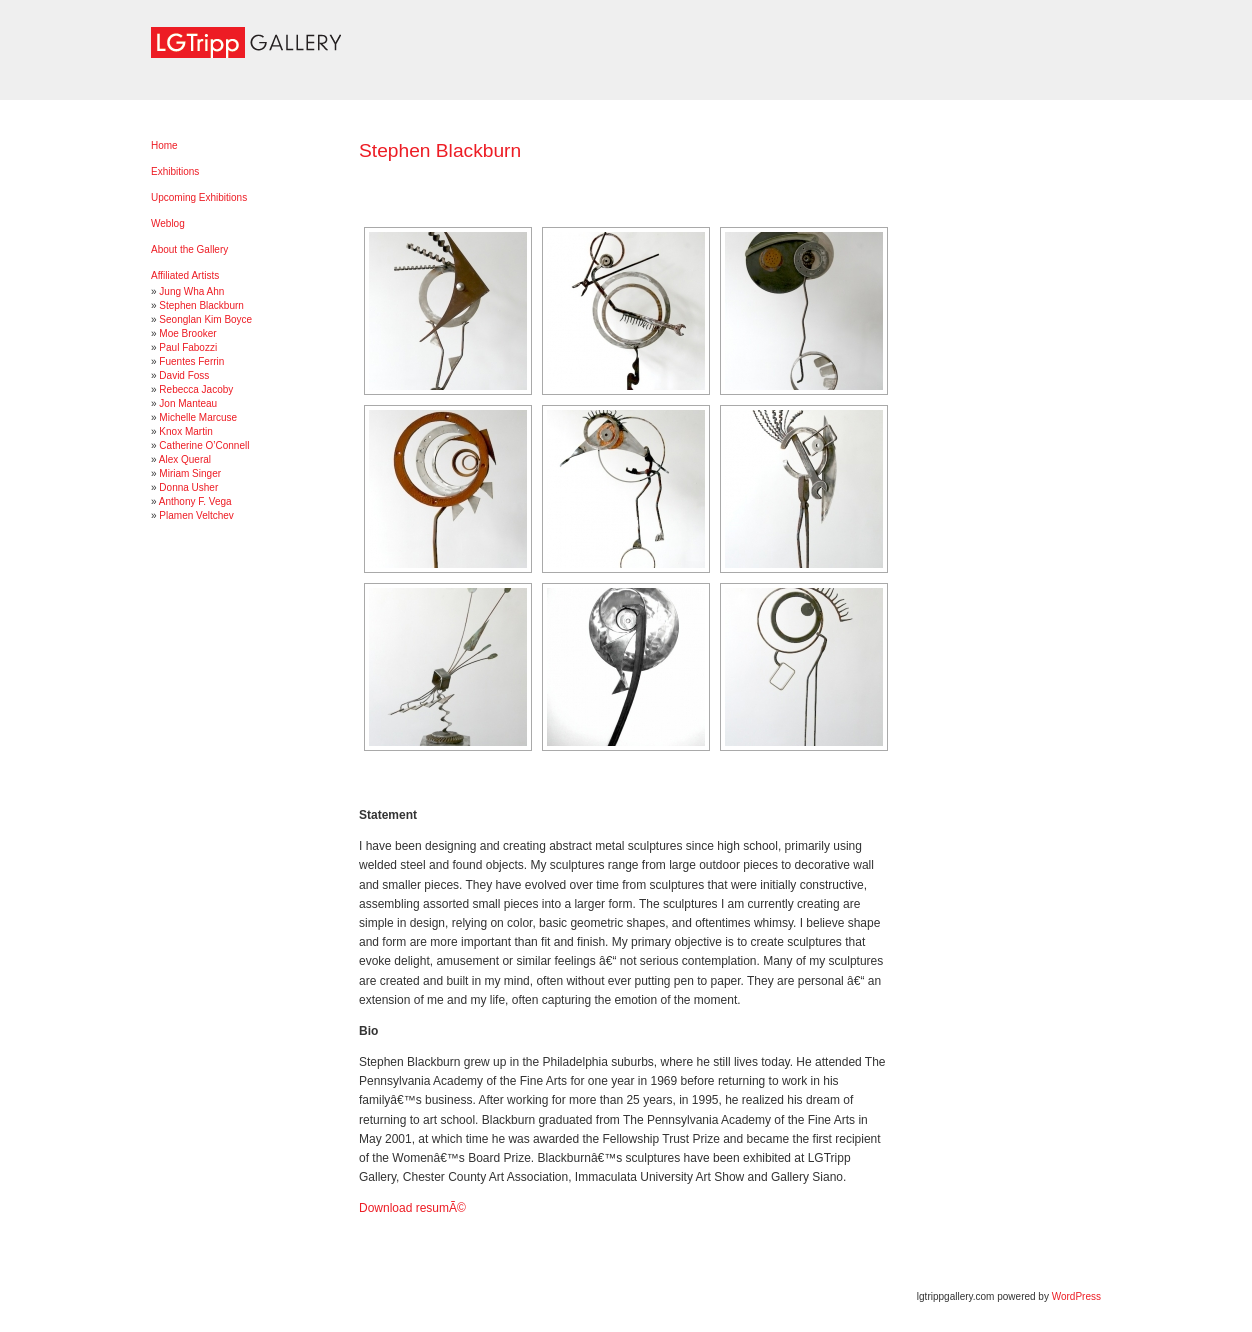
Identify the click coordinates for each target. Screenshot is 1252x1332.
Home (164, 145)
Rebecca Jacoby (196, 389)
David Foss (184, 375)
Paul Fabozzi (188, 347)
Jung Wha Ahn (191, 291)
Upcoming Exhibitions (199, 197)
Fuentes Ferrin (191, 361)
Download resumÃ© (412, 1208)
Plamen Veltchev (196, 515)
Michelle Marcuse (198, 417)
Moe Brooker (187, 333)
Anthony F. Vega (195, 501)
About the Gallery (189, 249)
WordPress (1076, 1296)
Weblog (168, 223)
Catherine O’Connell (204, 445)
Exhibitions (175, 171)
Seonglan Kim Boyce (205, 319)
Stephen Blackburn (201, 305)
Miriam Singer (190, 473)
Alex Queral (185, 459)
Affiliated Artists (185, 275)
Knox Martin (185, 431)
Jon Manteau (188, 403)
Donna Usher (188, 487)
